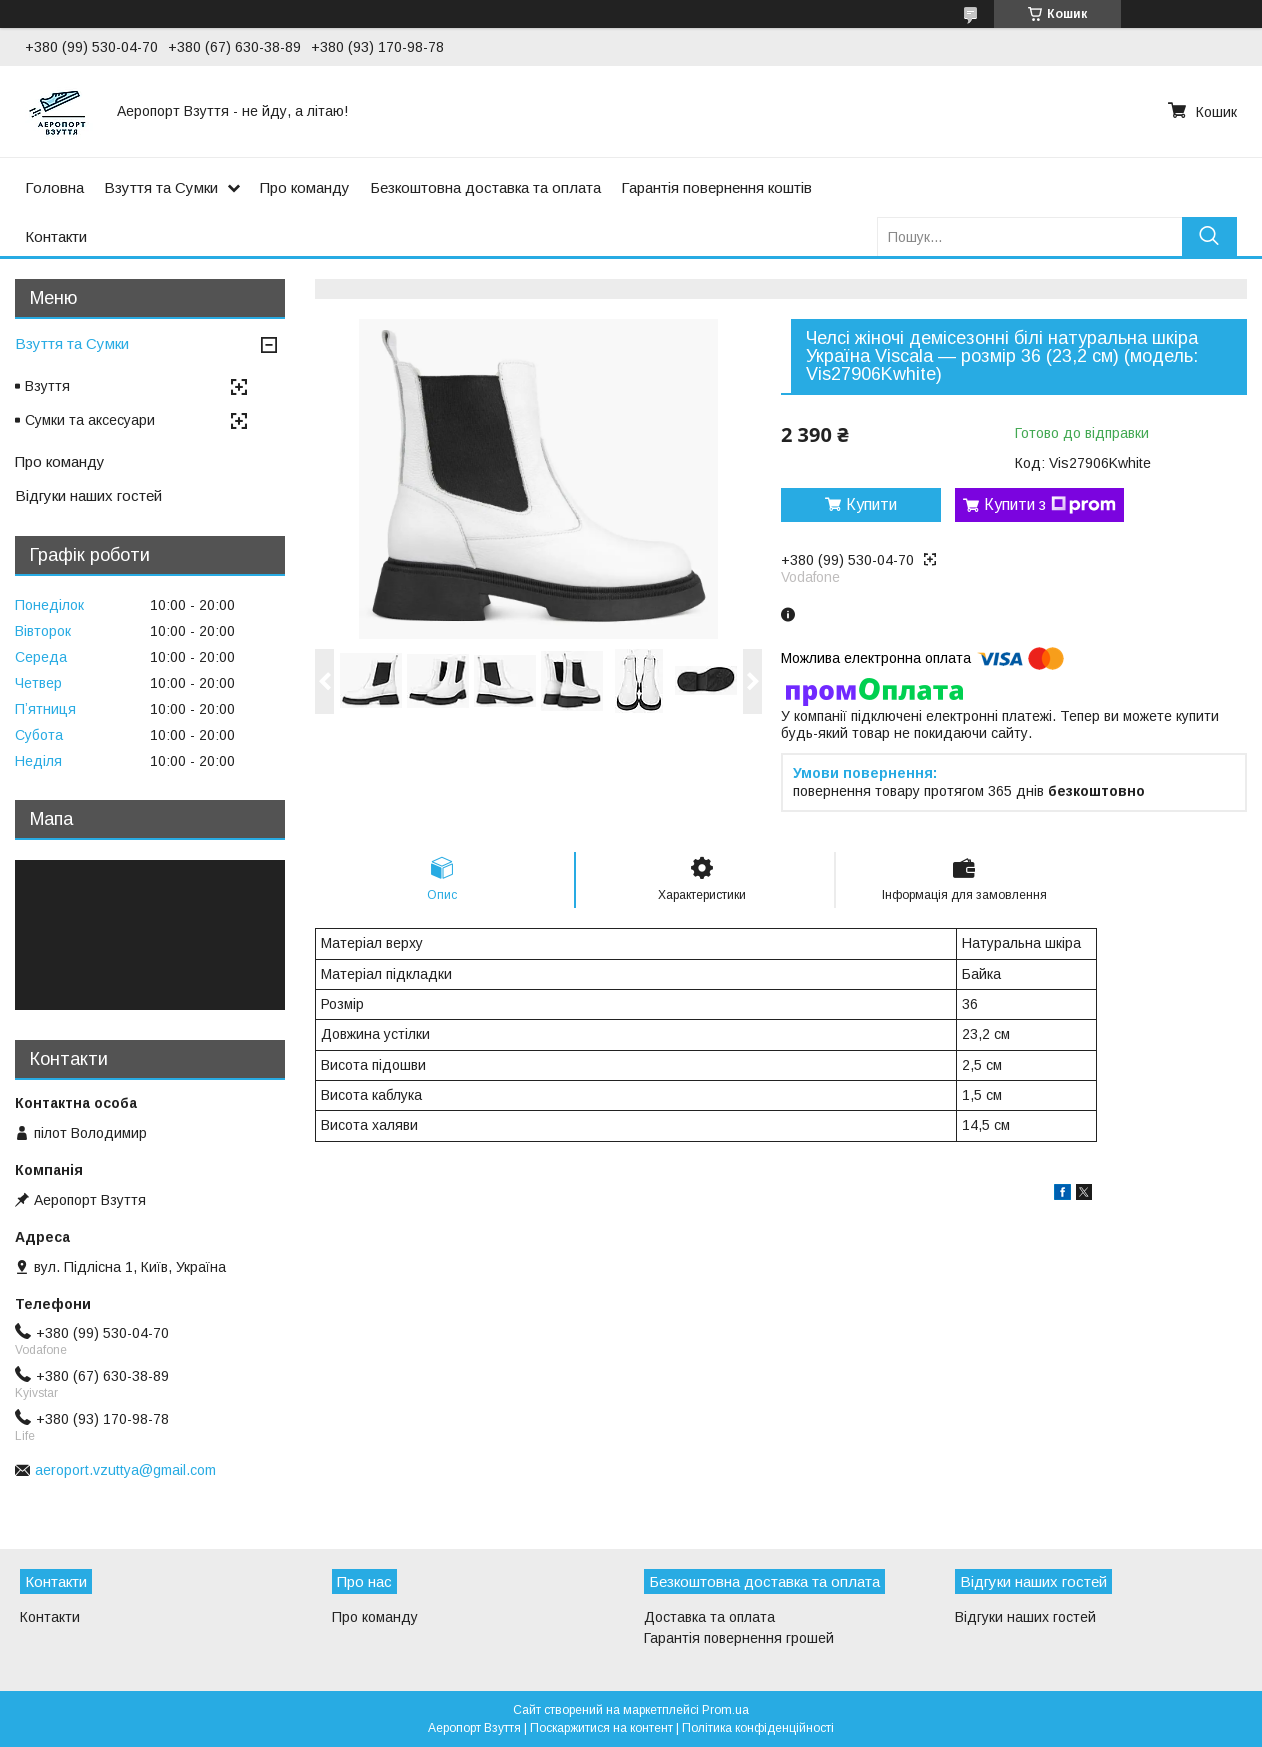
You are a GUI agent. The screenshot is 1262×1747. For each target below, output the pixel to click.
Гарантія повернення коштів (716, 187)
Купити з (1050, 505)
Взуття (47, 386)
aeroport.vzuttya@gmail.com (125, 1470)
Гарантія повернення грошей (739, 1638)
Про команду (305, 187)
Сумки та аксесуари (90, 420)
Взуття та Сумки (161, 187)
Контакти (56, 236)
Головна (54, 187)
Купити (871, 504)
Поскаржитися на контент (601, 1728)
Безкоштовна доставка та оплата (485, 187)
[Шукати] (1209, 236)
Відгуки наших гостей (88, 495)
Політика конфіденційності (758, 1728)
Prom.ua (725, 1710)
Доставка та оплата (709, 1617)
